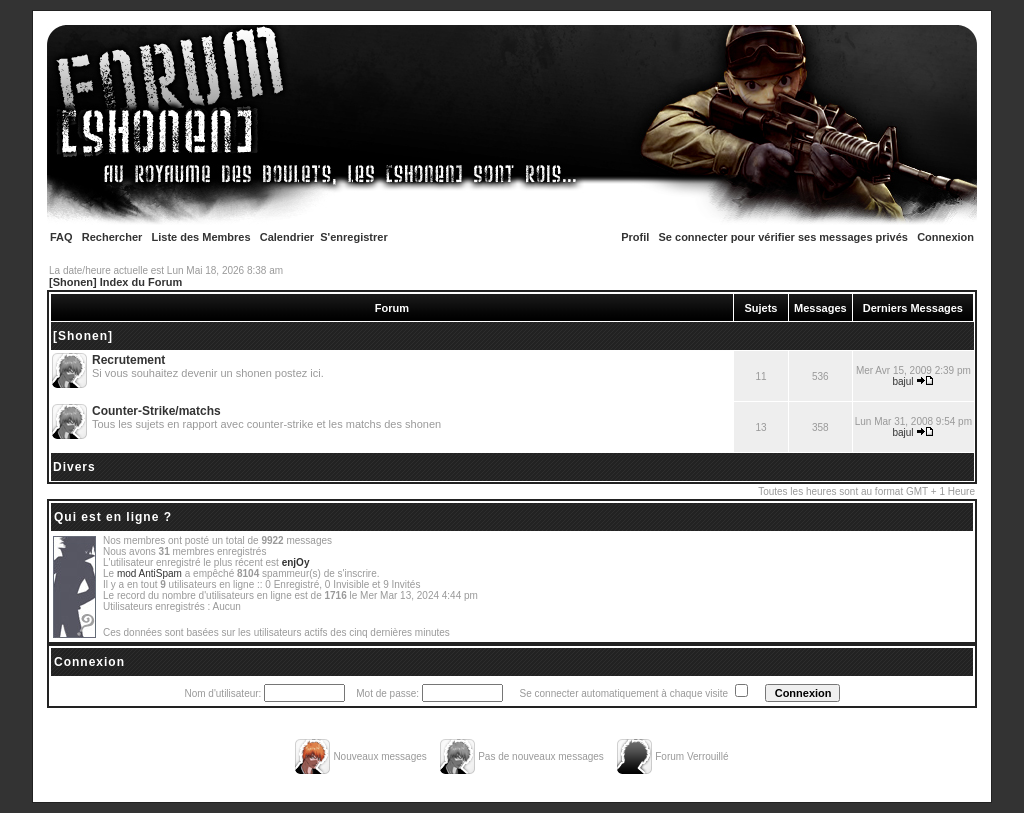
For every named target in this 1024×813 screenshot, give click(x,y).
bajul (902, 381)
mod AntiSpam (149, 573)
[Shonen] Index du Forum (115, 282)
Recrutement (128, 360)
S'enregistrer (353, 237)
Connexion (945, 237)
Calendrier (287, 237)
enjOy (296, 562)
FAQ (61, 237)
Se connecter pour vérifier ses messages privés (783, 237)
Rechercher (112, 237)
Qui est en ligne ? (113, 517)
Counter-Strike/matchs (156, 411)
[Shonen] (83, 336)
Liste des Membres (201, 237)
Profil (635, 237)
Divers (74, 467)
